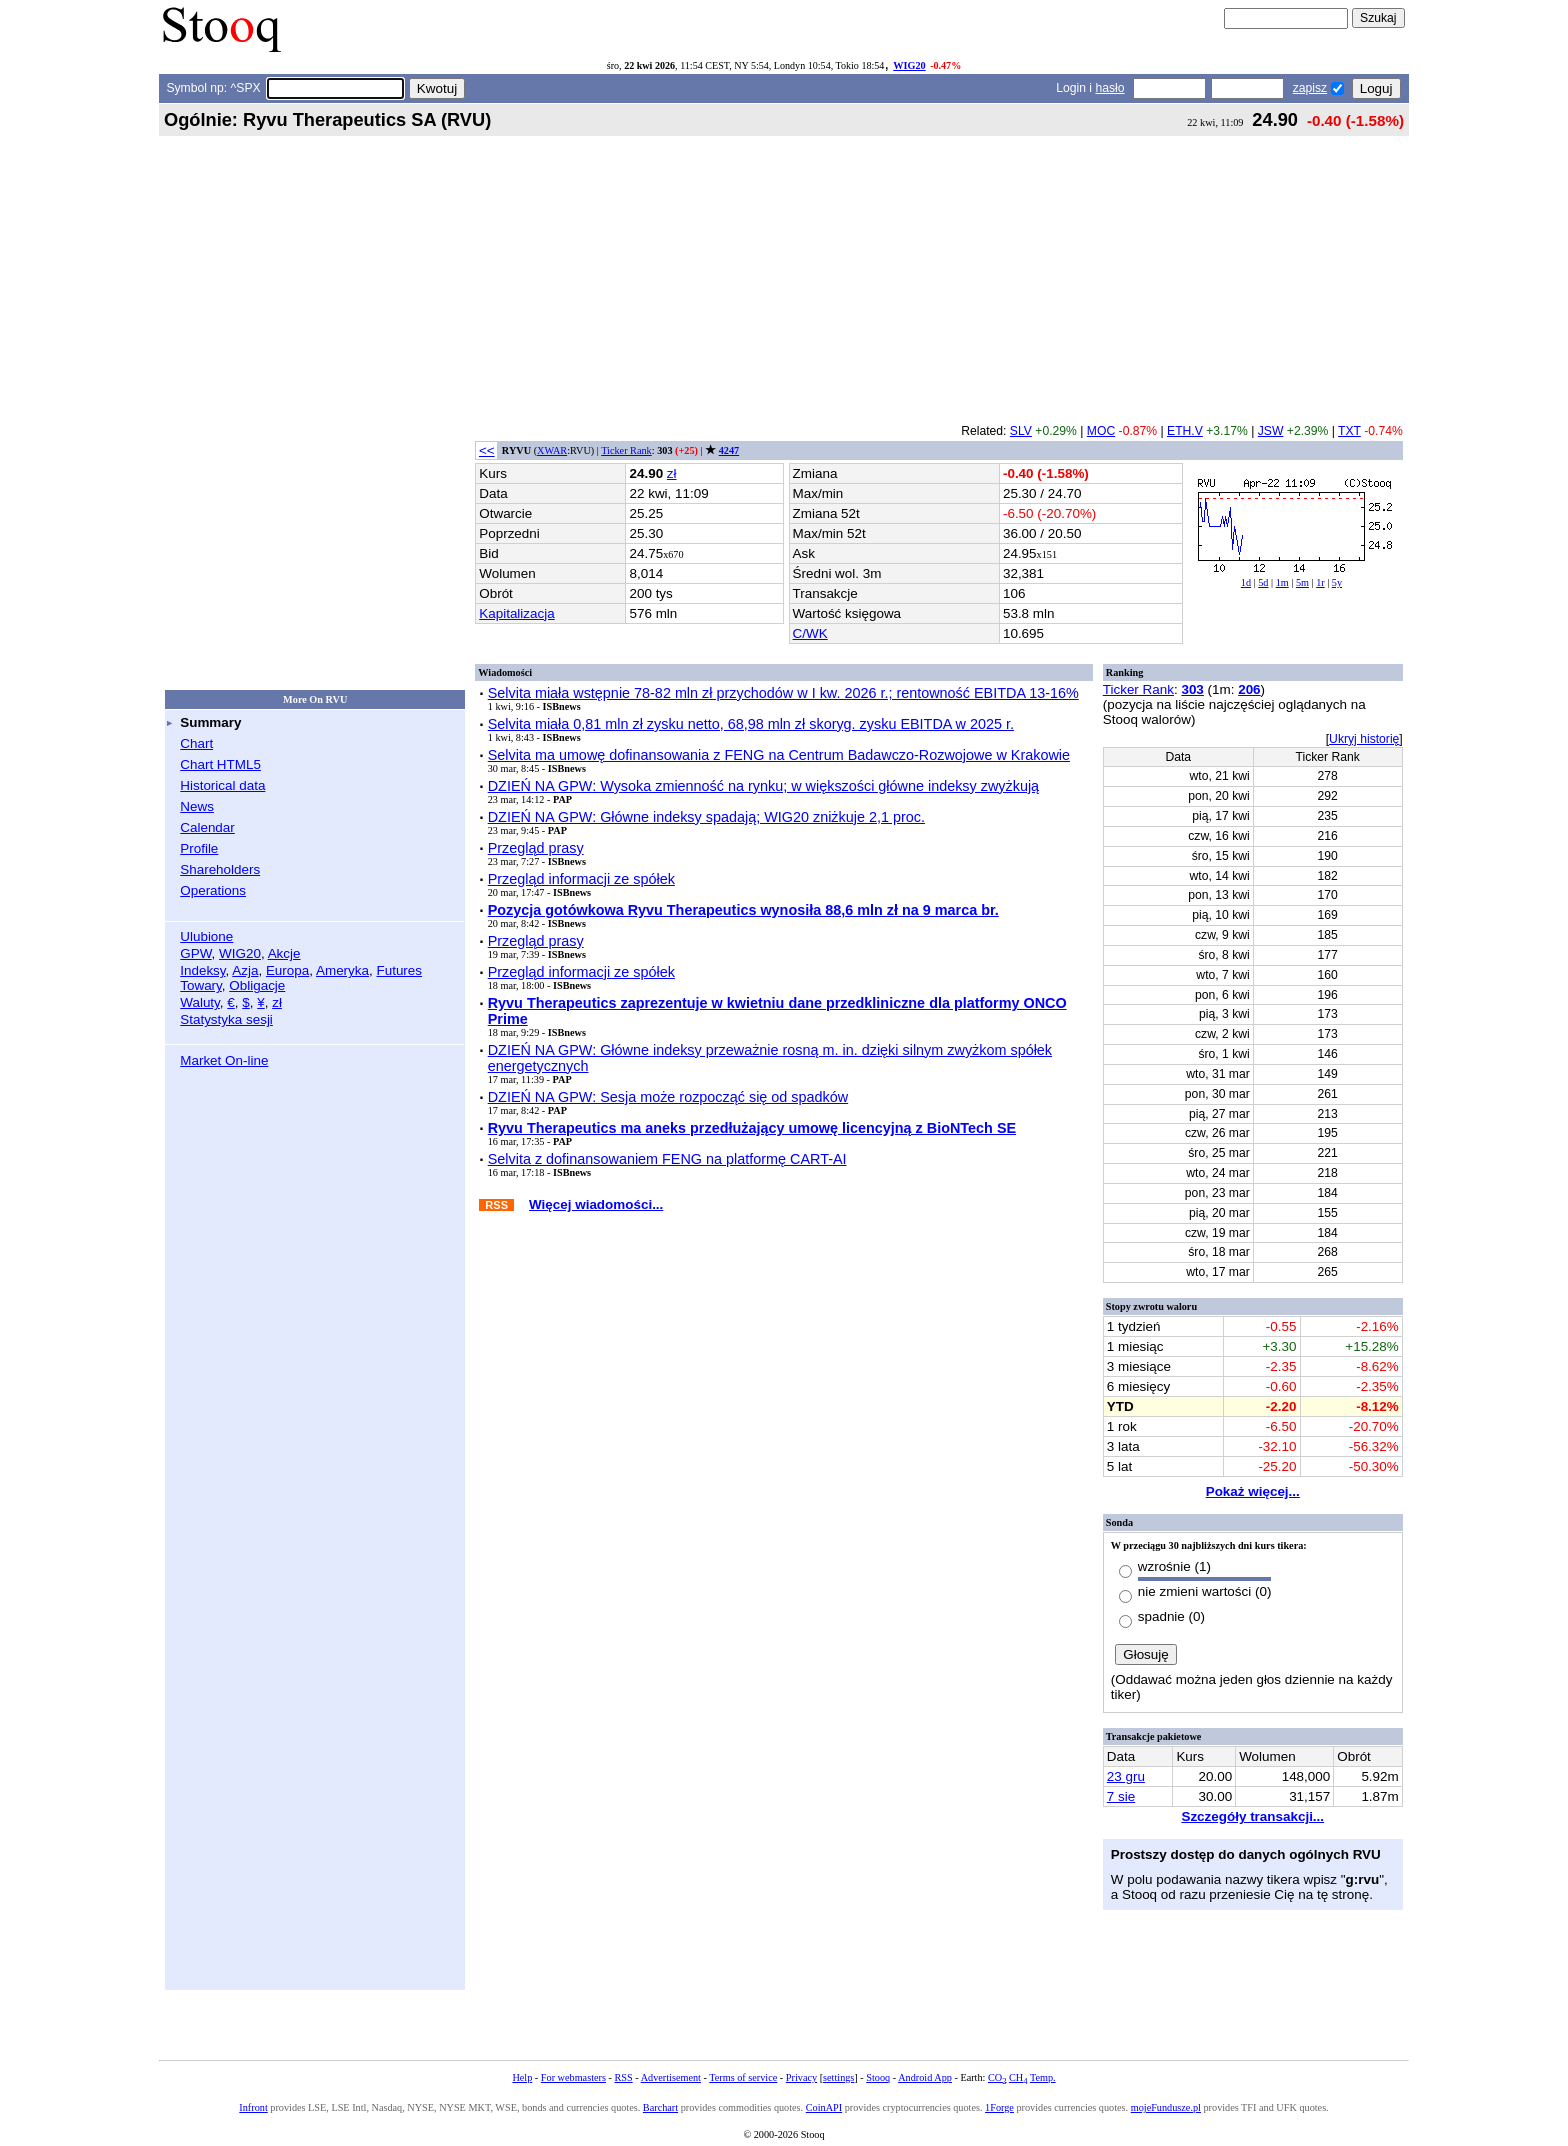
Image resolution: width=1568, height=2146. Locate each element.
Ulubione (206, 936)
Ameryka (342, 970)
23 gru (1126, 1776)
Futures (399, 970)
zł (277, 1002)
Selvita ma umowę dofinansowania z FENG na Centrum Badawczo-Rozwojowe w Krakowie (779, 755)
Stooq (878, 2077)
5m (1302, 582)
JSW (1271, 431)
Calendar (207, 827)
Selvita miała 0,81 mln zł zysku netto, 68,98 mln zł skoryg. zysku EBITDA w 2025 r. (751, 724)
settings (838, 2077)
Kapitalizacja (516, 613)
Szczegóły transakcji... (1252, 1816)
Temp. (1043, 2077)
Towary (201, 985)
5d (1263, 582)
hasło (1109, 88)
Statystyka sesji (226, 1019)
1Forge (999, 2107)
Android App (925, 2077)
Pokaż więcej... (1253, 1491)
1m (1282, 582)
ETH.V (1185, 431)
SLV (1021, 431)
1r (1320, 582)
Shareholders (220, 869)
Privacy (801, 2077)
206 (1249, 689)
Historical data (222, 785)
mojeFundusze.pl (1166, 2107)
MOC (1101, 431)
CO (997, 2077)
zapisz (1310, 88)
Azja (245, 970)
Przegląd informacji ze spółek (581, 879)
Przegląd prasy (536, 848)
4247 (729, 450)
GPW (195, 953)
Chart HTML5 (220, 764)
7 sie (1121, 1796)
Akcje (284, 953)
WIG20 (909, 65)
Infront (253, 2107)
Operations (213, 890)
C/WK (810, 633)
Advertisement (671, 2077)
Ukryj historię (1364, 739)
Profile (199, 848)
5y (1337, 582)
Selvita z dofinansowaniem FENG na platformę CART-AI (667, 1159)
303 (1192, 689)
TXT (1349, 431)
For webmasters (573, 2077)
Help (522, 2077)
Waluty (200, 1002)
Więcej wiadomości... (596, 1204)
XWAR (552, 450)
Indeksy (202, 970)
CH (1018, 2077)
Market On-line (224, 1060)
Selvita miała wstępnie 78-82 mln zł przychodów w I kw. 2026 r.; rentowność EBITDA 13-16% (783, 693)
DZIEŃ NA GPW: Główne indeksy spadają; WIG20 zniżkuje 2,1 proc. (706, 817)
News (197, 806)
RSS (623, 2077)
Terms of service (743, 2077)
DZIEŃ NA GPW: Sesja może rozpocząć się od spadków (668, 1097)
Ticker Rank (626, 450)
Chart (196, 743)
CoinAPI (824, 2107)
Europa (287, 970)
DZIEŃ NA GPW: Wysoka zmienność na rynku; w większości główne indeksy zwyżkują (763, 786)
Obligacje (257, 985)
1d (1246, 582)
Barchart (660, 2107)
